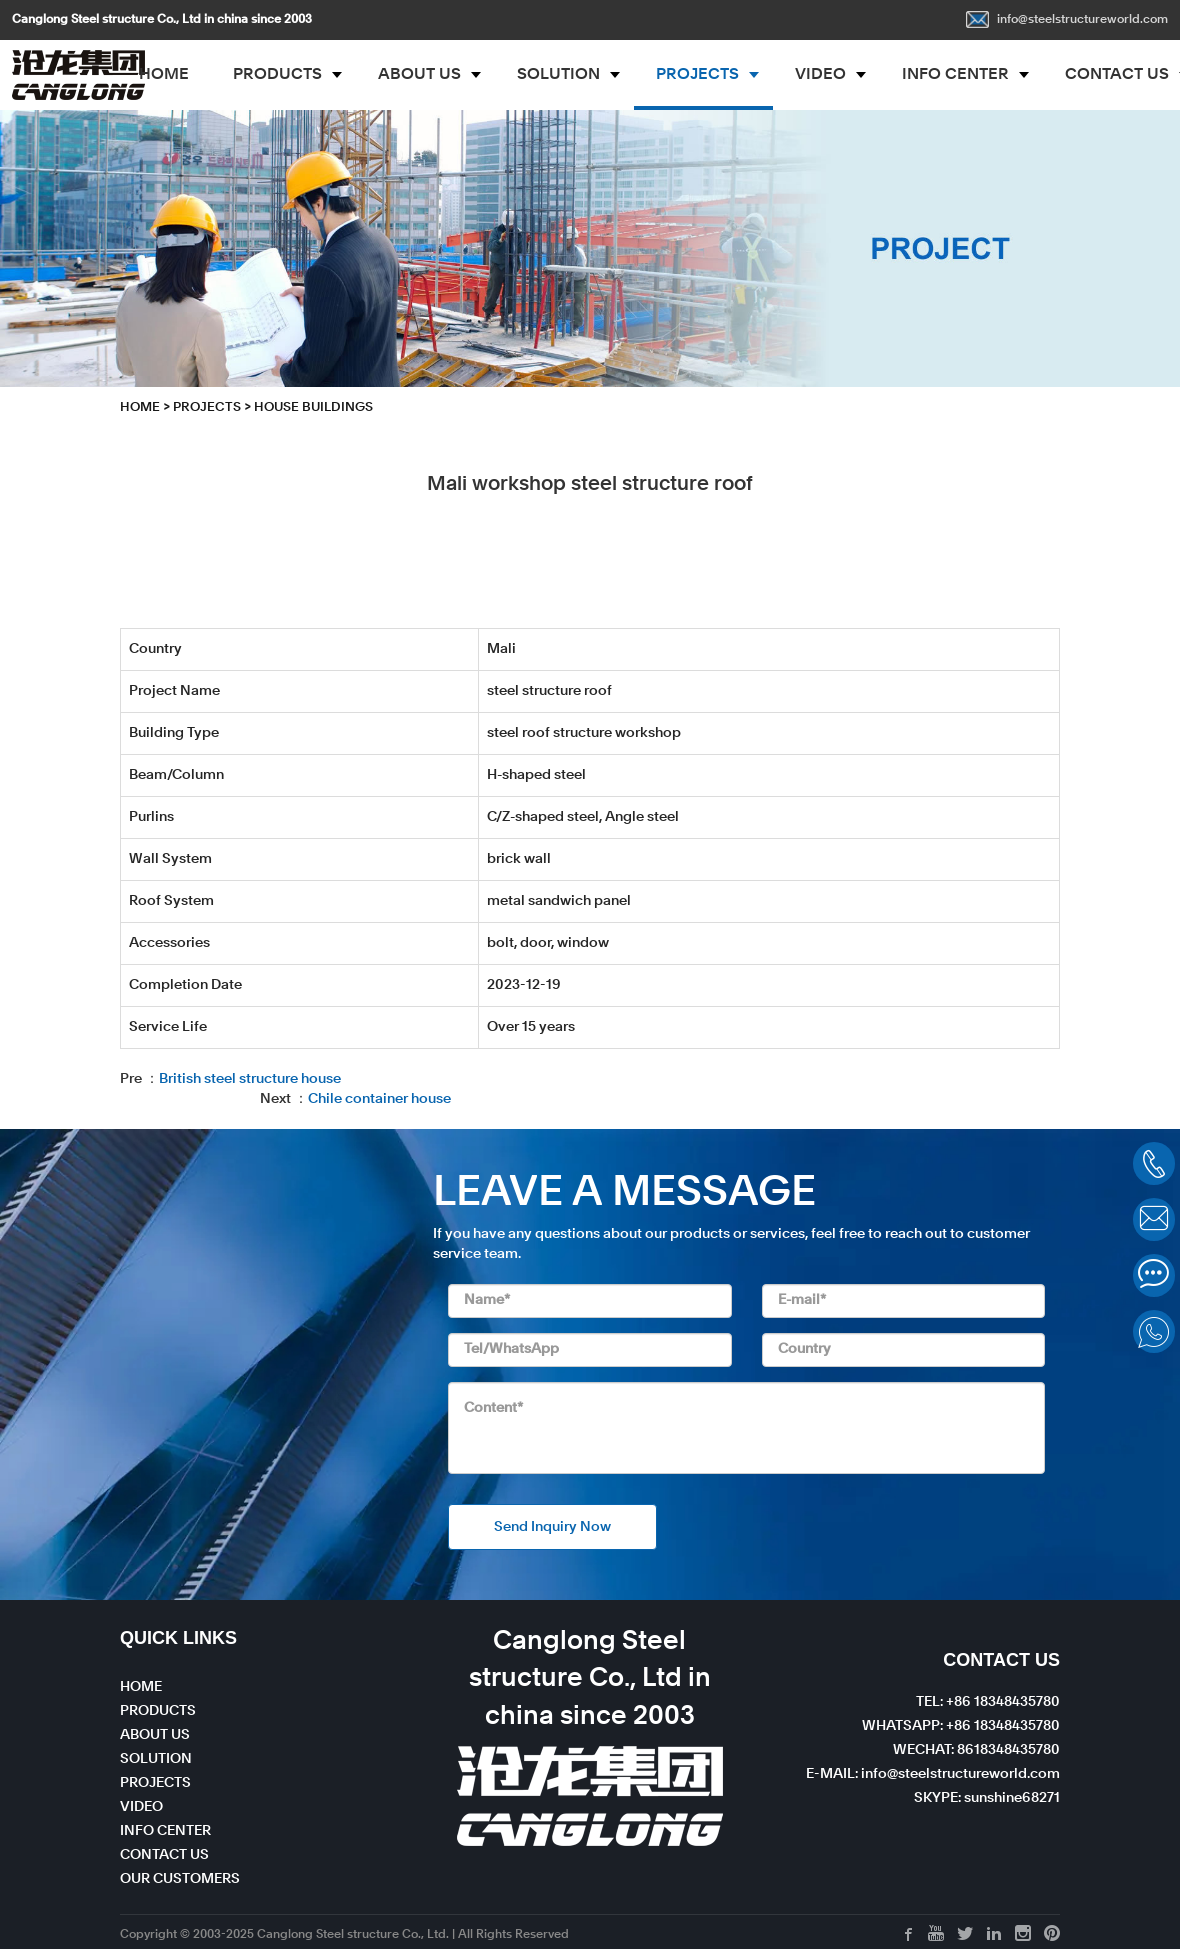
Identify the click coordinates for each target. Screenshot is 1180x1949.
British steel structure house (250, 1079)
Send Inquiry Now (552, 1527)
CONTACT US (164, 1855)
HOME (164, 75)
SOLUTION (558, 75)
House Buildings (313, 407)
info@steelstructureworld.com (1067, 20)
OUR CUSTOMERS (180, 1879)
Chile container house (379, 1099)
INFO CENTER (955, 75)
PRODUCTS (277, 75)
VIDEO (820, 75)
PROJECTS (697, 75)
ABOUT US (419, 75)
